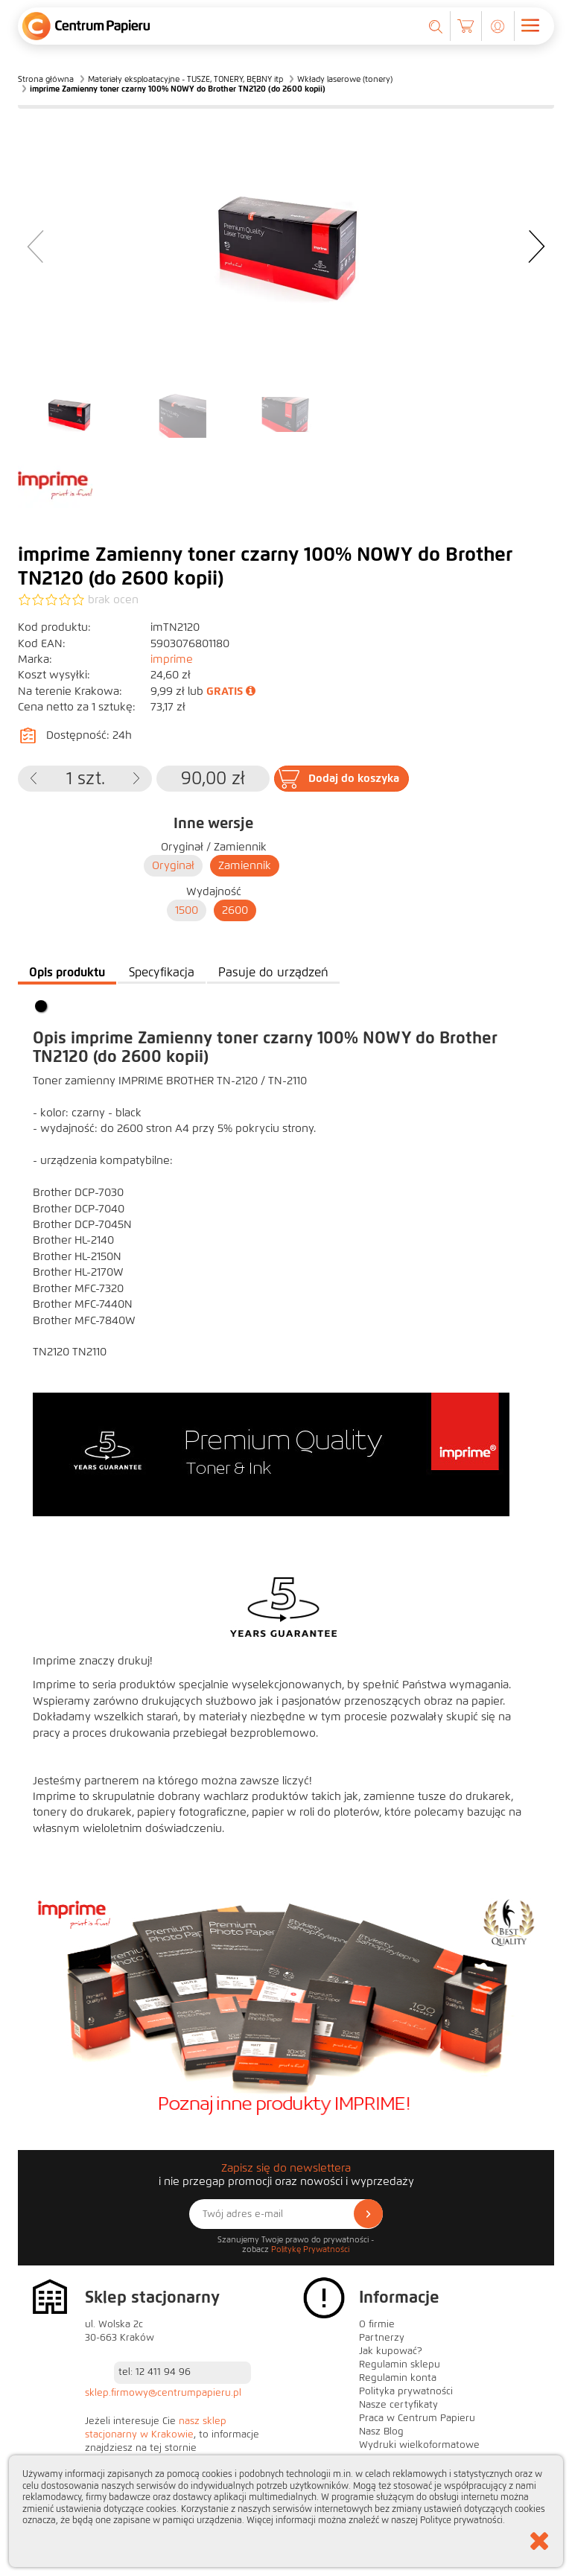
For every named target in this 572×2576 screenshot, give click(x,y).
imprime (171, 659)
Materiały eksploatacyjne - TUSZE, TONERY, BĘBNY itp (185, 79)
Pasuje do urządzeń (273, 972)
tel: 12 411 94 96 (154, 2372)
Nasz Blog (381, 2431)
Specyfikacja (161, 972)
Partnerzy (381, 2338)
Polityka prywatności (406, 2391)
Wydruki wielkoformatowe (419, 2445)
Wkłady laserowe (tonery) (345, 79)
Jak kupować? (390, 2351)
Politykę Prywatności (310, 2249)
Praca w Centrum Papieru (417, 2418)
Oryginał (173, 865)
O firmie (377, 2324)
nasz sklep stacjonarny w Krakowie (155, 2427)
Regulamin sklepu (399, 2364)
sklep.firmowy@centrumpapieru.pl (163, 2393)
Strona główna (46, 79)
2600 (235, 910)
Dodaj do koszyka (353, 778)
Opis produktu (67, 972)
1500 (186, 910)
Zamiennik (244, 865)
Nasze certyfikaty (398, 2405)
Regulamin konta (397, 2378)
